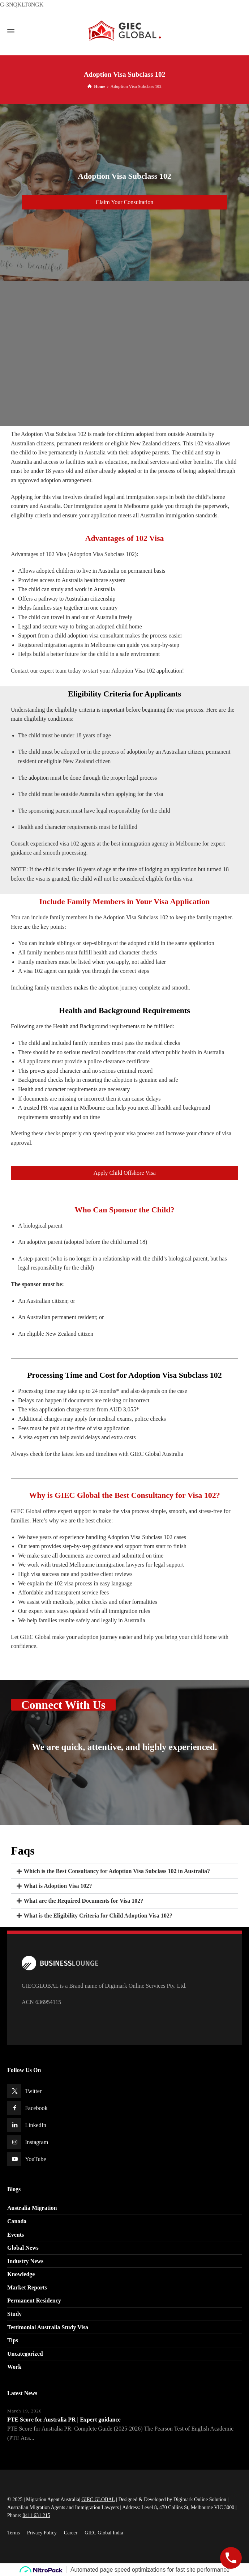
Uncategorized (25, 2354)
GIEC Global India (104, 2532)
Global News (23, 2248)
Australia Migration (32, 2208)
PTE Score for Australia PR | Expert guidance (64, 2419)
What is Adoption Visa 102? (57, 1886)
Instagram (36, 2142)
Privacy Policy (42, 2532)
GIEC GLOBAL (98, 2499)
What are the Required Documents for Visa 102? (83, 1901)
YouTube (35, 2159)
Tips (12, 2340)
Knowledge (21, 2274)
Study (14, 2314)
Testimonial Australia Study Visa (47, 2327)
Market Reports (27, 2287)
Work (14, 2367)
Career (70, 2532)
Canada (16, 2221)
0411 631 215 (36, 2515)
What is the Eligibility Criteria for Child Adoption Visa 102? (97, 1915)
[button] (124, 1871)
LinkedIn (35, 2125)
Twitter (33, 2091)
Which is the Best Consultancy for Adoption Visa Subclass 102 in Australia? (116, 1871)
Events (15, 2235)
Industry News (25, 2261)
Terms (13, 2532)
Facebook (36, 2108)
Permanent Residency (34, 2300)
